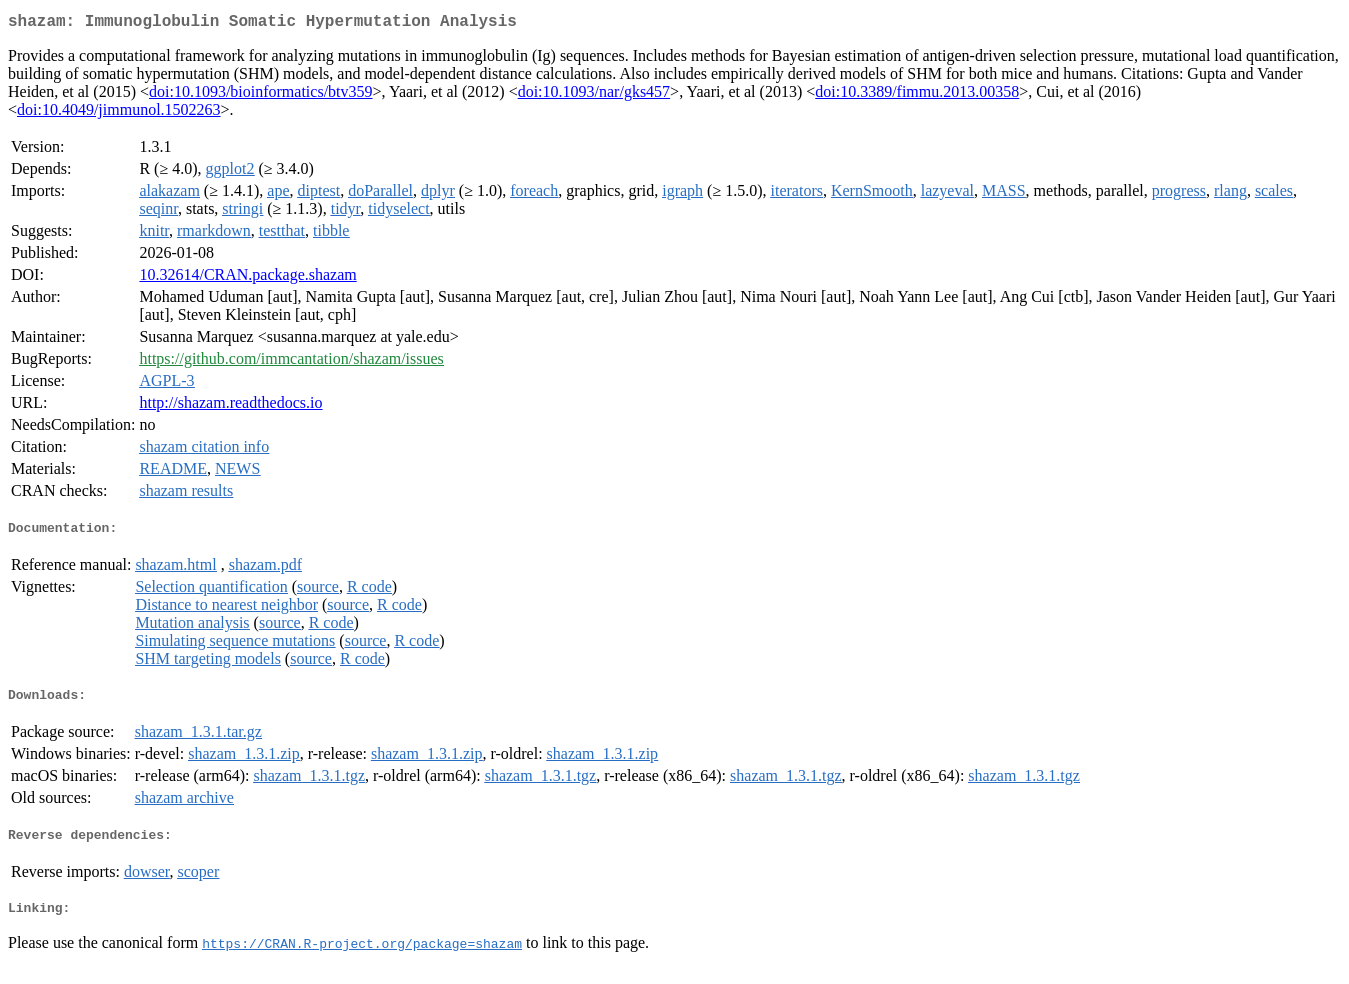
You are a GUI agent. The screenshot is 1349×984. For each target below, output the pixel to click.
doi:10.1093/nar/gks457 (594, 95)
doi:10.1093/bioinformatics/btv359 (261, 95)
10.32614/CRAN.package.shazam (247, 278)
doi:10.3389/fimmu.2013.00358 (917, 95)
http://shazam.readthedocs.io (230, 406)
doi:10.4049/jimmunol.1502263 (119, 113)
